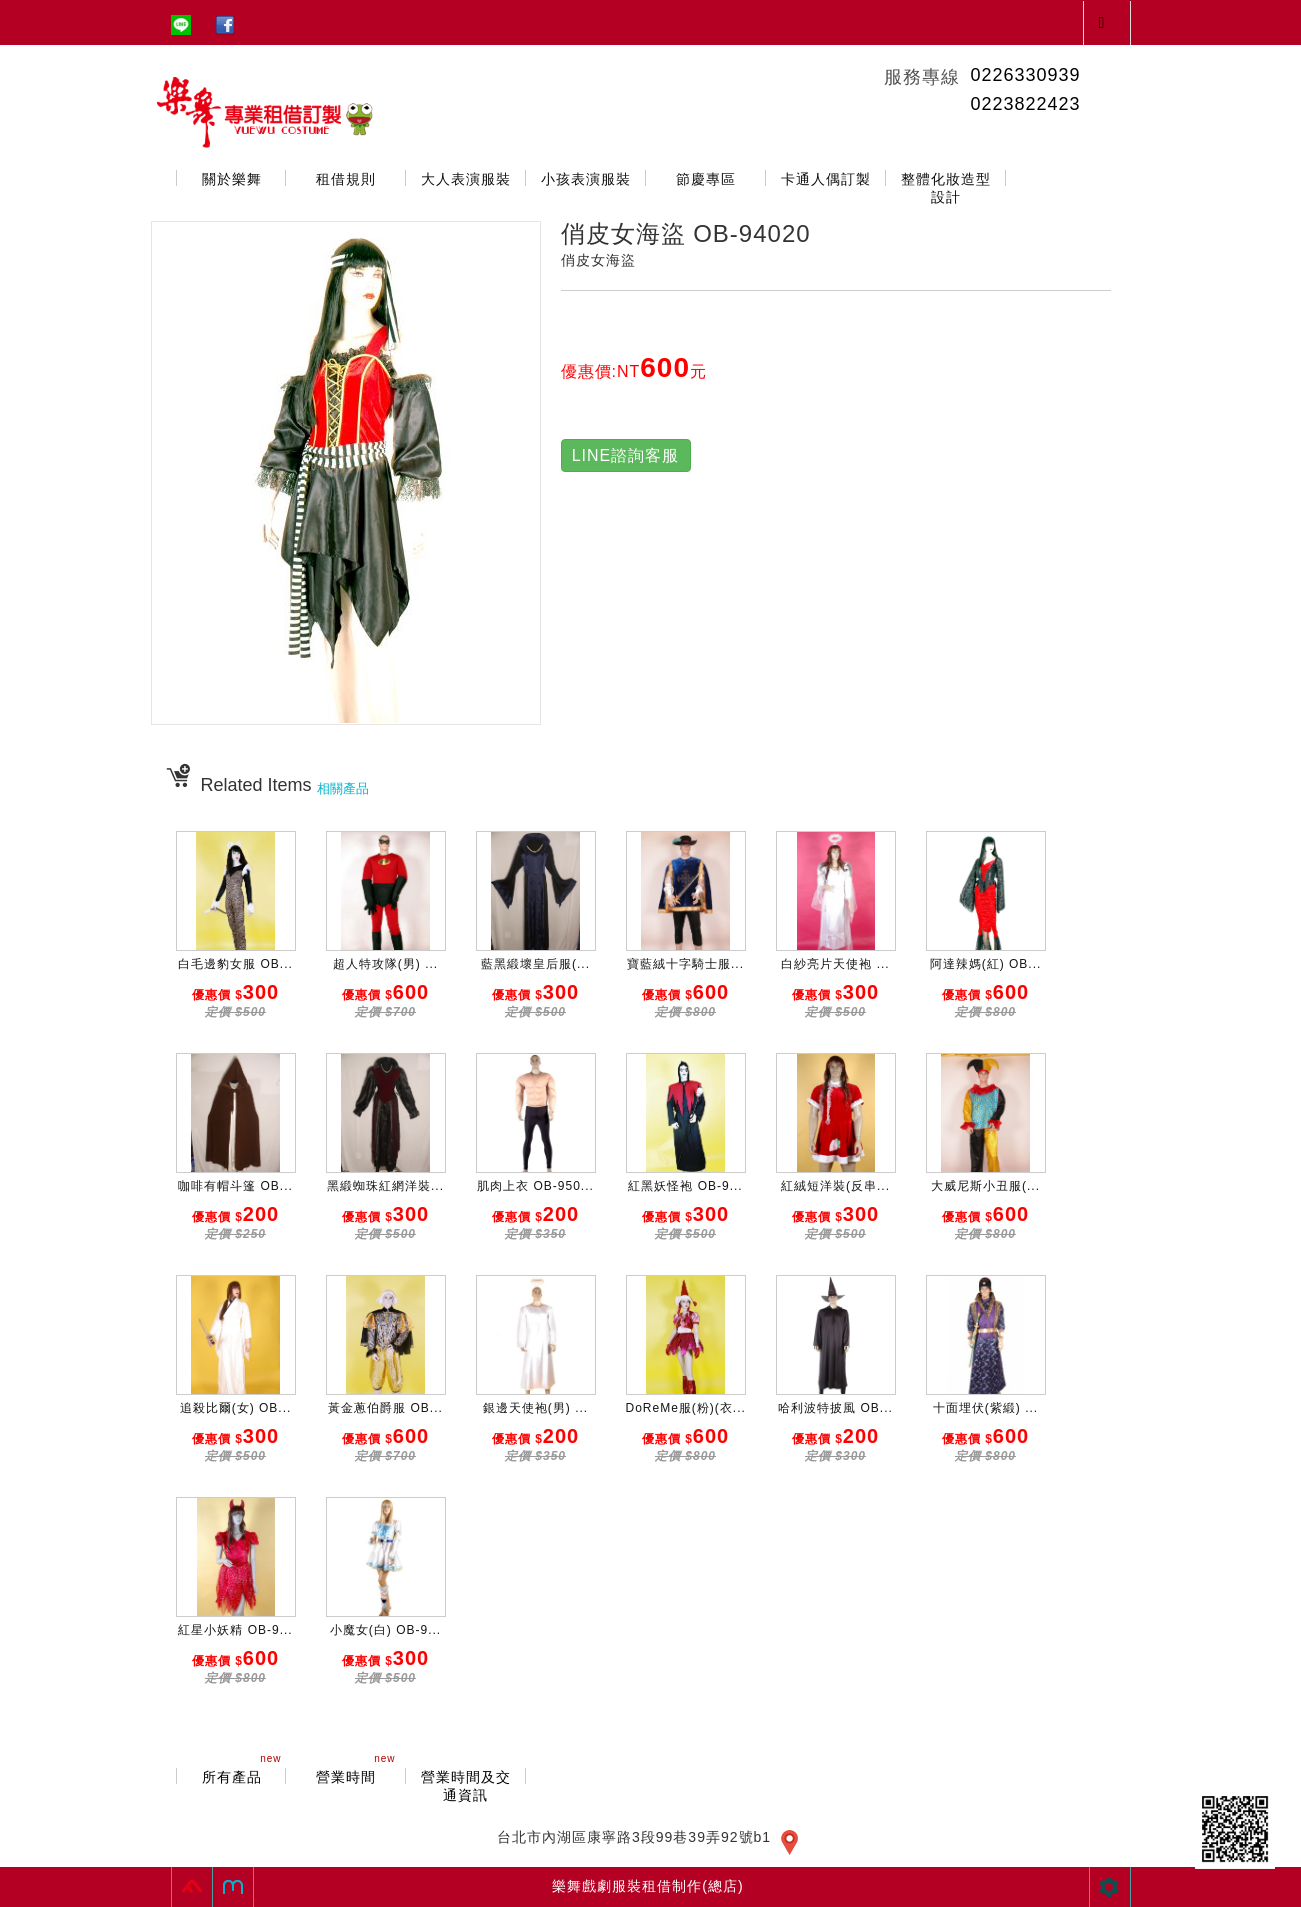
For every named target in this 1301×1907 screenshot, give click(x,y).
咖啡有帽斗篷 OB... (235, 1186)
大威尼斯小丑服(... (985, 1186)
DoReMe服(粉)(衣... (686, 1408)
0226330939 (1025, 75)
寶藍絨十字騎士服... (685, 964)
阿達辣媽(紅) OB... (986, 964)
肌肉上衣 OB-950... (535, 1186)
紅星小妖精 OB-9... (235, 1630)
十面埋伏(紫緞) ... (985, 1408)
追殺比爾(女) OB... (236, 1408)
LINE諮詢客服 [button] (626, 455)
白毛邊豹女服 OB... (235, 964)
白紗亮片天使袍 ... (835, 964)
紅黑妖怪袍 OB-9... (685, 1186)
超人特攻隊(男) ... (385, 964)
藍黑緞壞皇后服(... (535, 964)
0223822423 (1025, 104)
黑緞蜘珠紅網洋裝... (385, 1186)
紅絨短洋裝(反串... (835, 1186)
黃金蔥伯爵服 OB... (385, 1408)
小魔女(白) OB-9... (385, 1630)
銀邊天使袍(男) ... (535, 1408)
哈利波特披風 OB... (835, 1408)
